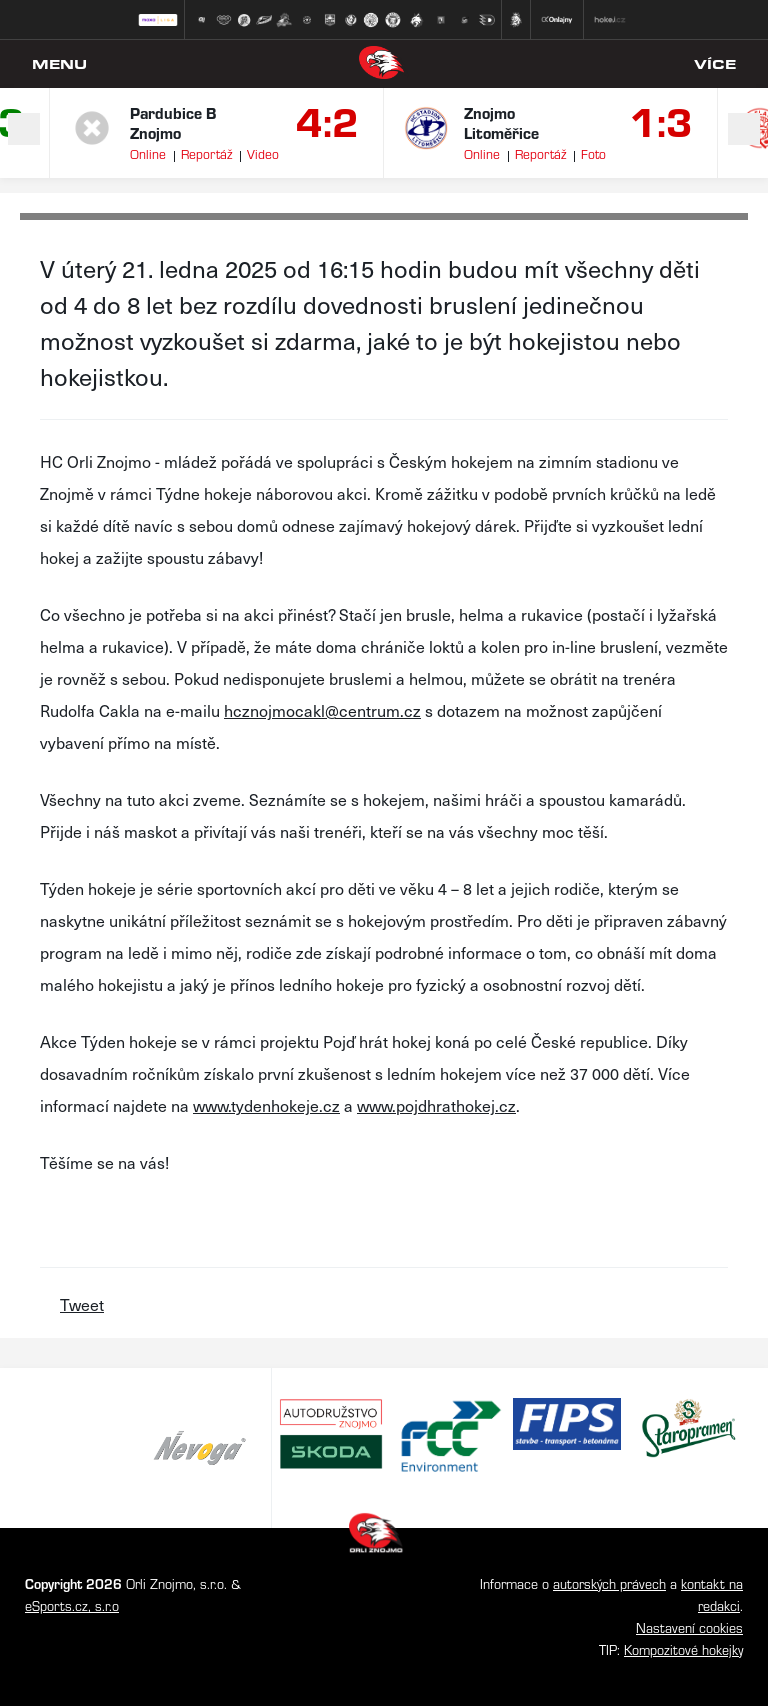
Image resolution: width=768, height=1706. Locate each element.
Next (744, 129)
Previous (24, 129)
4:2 (327, 120)
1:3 (661, 120)
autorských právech (609, 1583)
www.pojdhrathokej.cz (436, 1105)
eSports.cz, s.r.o (72, 1605)
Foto (593, 153)
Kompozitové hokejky (683, 1649)
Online (148, 153)
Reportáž (206, 153)
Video (263, 153)
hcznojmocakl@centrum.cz (322, 710)
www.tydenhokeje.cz (266, 1105)
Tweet (82, 1304)
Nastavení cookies (689, 1627)
